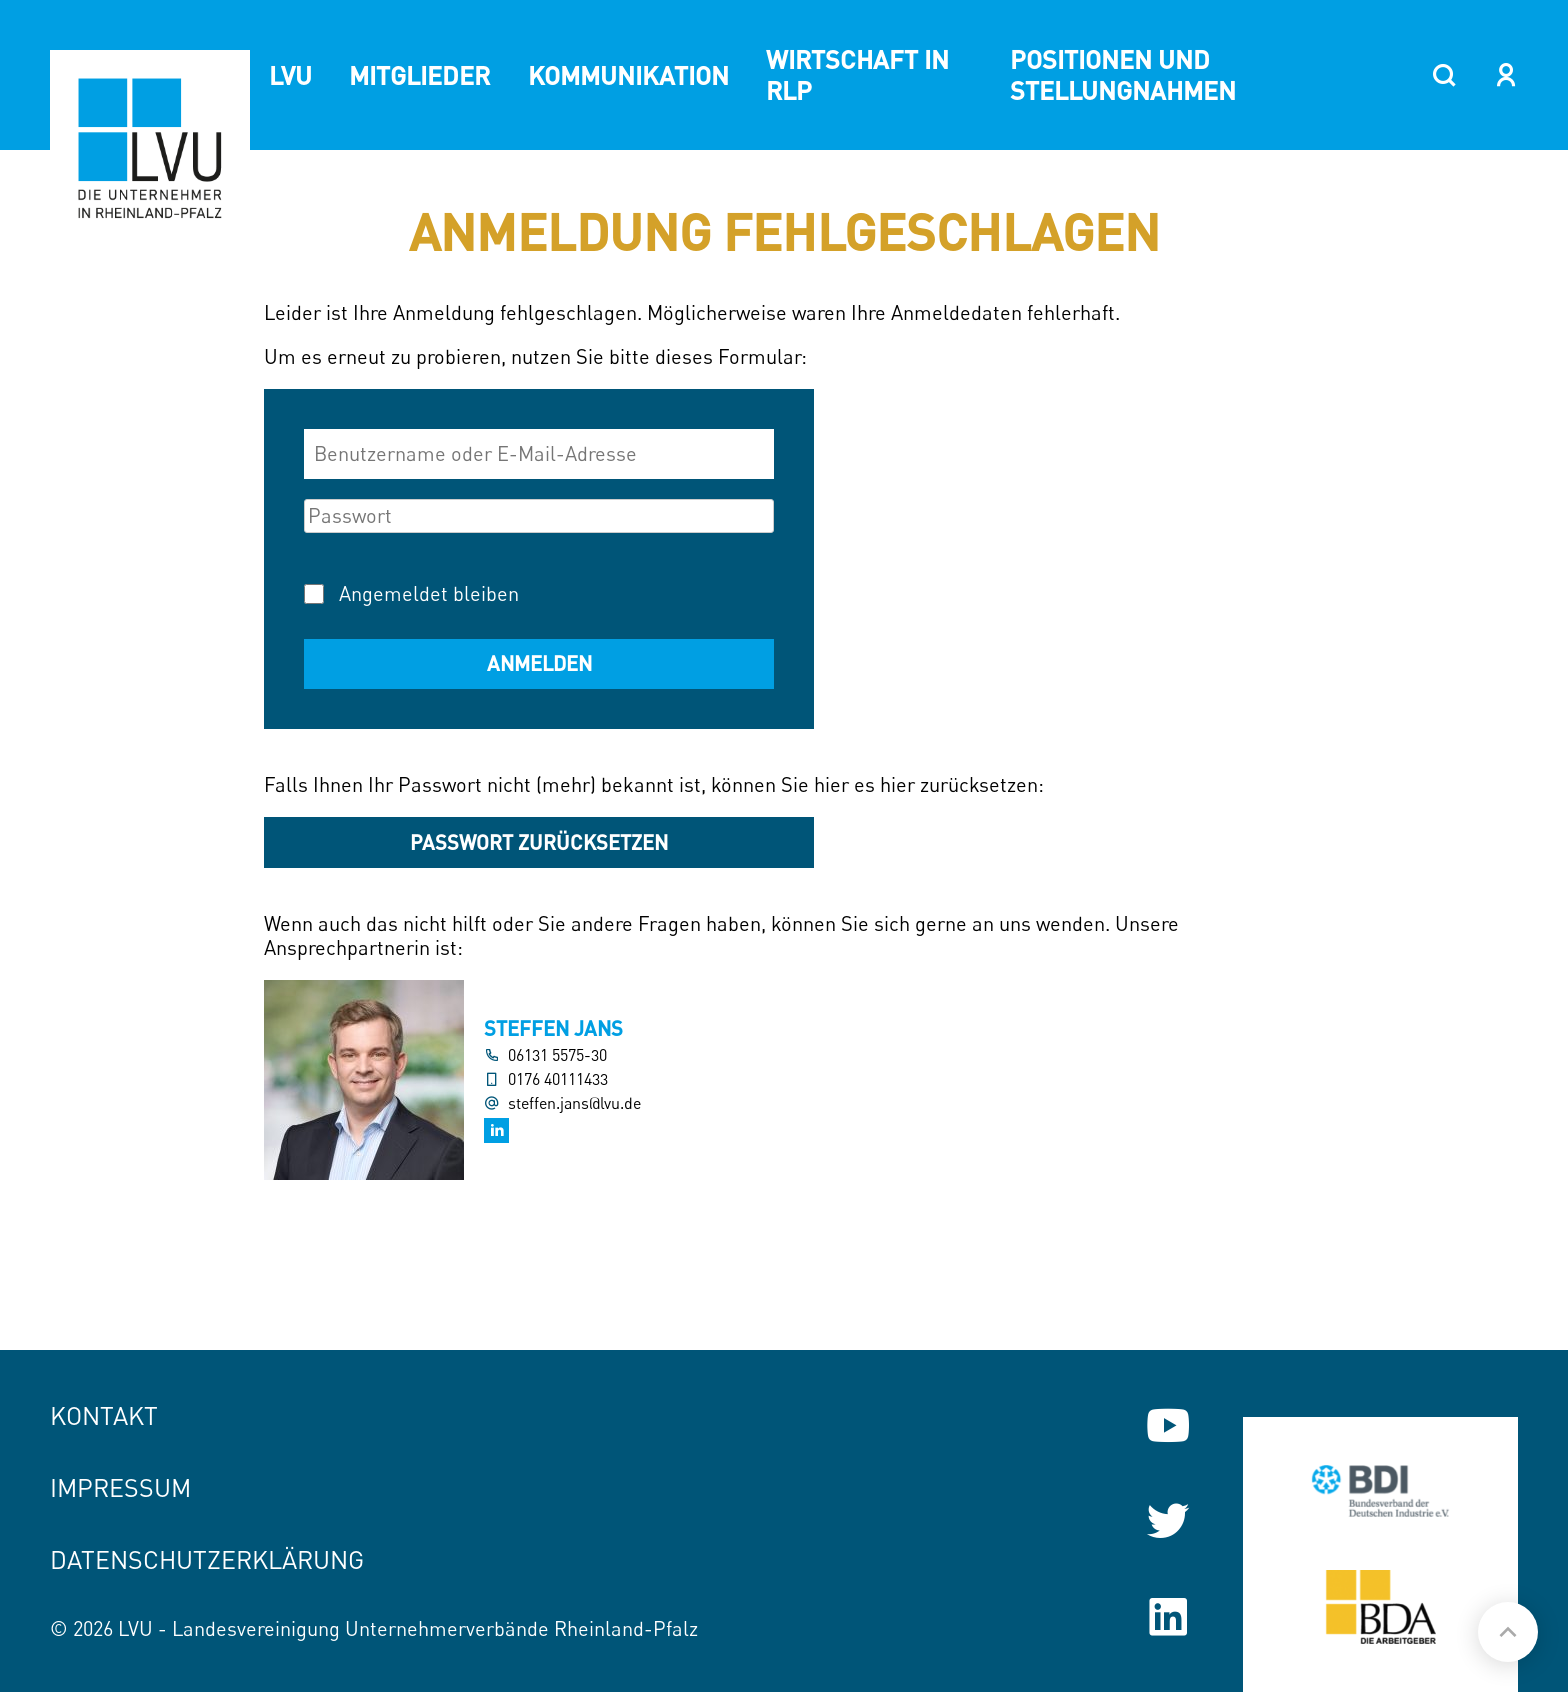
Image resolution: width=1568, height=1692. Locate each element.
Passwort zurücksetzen (539, 842)
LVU (290, 75)
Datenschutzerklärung (207, 1559)
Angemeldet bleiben (429, 593)
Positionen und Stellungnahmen (1123, 74)
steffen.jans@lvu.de (574, 1103)
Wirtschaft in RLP (857, 74)
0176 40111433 (558, 1079)
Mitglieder (419, 75)
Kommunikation (628, 75)
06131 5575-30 (557, 1055)
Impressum (120, 1487)
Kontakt (104, 1415)
